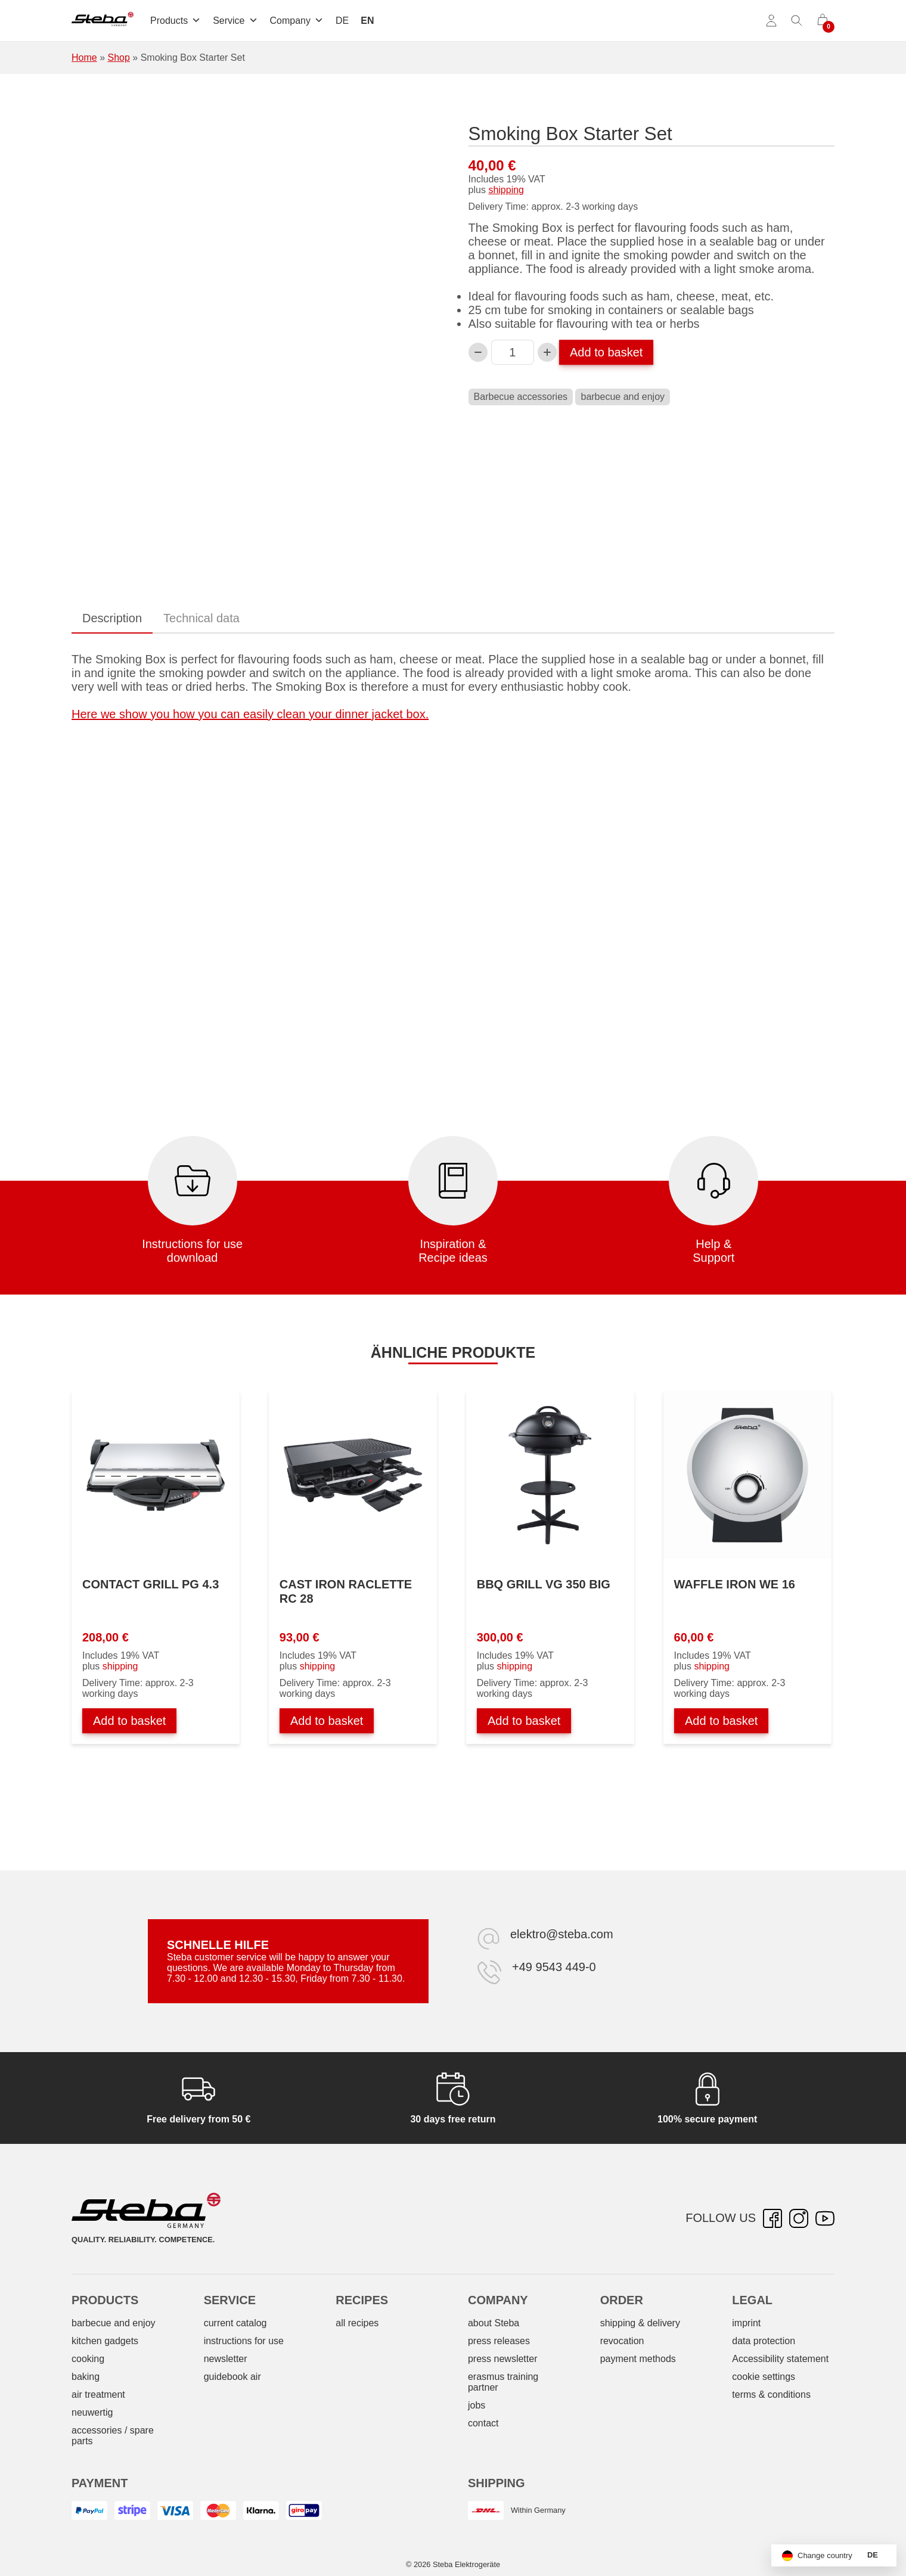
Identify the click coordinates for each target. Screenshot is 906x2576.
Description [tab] (112, 618)
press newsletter (503, 2359)
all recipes (357, 2323)
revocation (622, 2341)
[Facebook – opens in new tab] (772, 2218)
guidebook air (232, 2377)
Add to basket (606, 352)
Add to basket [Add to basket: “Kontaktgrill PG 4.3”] (129, 1720)
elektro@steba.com (561, 1934)
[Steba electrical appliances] (103, 21)
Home (84, 57)
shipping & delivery (640, 2323)
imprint (746, 2323)
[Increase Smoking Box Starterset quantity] (547, 352)
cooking (88, 2359)
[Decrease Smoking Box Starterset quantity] (478, 352)
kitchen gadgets (105, 2341)
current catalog (235, 2323)
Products (175, 20)
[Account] (771, 21)
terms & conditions (771, 2394)
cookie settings (763, 2377)
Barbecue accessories (520, 397)
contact (483, 2423)
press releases (499, 2341)
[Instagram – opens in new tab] (798, 2218)
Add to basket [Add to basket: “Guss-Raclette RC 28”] (326, 1720)
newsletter (225, 2359)
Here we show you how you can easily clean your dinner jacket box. (250, 714)
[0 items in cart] (822, 21)
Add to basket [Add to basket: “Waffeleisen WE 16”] (721, 1720)
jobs (476, 2405)
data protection (763, 2341)
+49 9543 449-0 (554, 1966)
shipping (506, 190)
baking (86, 2377)
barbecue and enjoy (623, 397)
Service (235, 20)
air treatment (98, 2394)
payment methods (638, 2359)
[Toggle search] (797, 21)
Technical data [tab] (201, 618)
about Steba (493, 2323)
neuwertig (92, 2412)
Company (297, 20)
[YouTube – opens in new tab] (824, 2218)
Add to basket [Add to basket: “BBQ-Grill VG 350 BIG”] (524, 1720)
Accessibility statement (780, 2359)
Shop (118, 57)
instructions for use (244, 2341)
